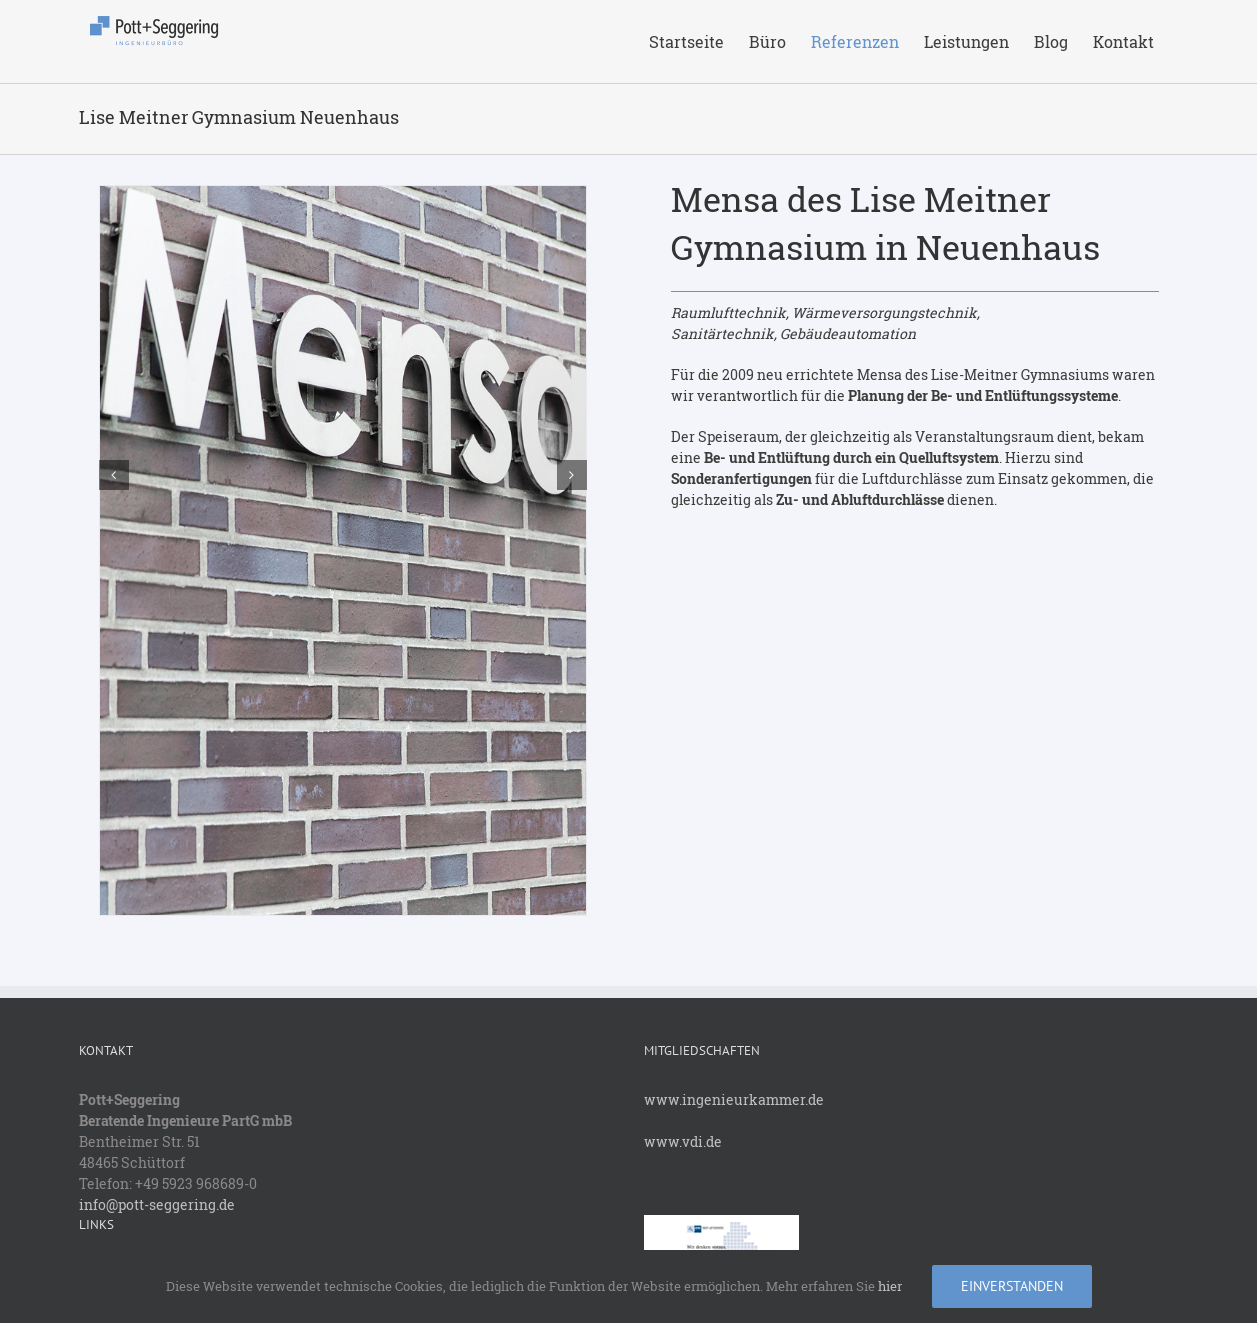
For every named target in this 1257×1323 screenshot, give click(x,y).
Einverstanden (1012, 1286)
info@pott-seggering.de (157, 1204)
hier (890, 1286)
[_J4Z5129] (343, 548)
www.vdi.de (683, 1141)
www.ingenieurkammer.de (734, 1099)
